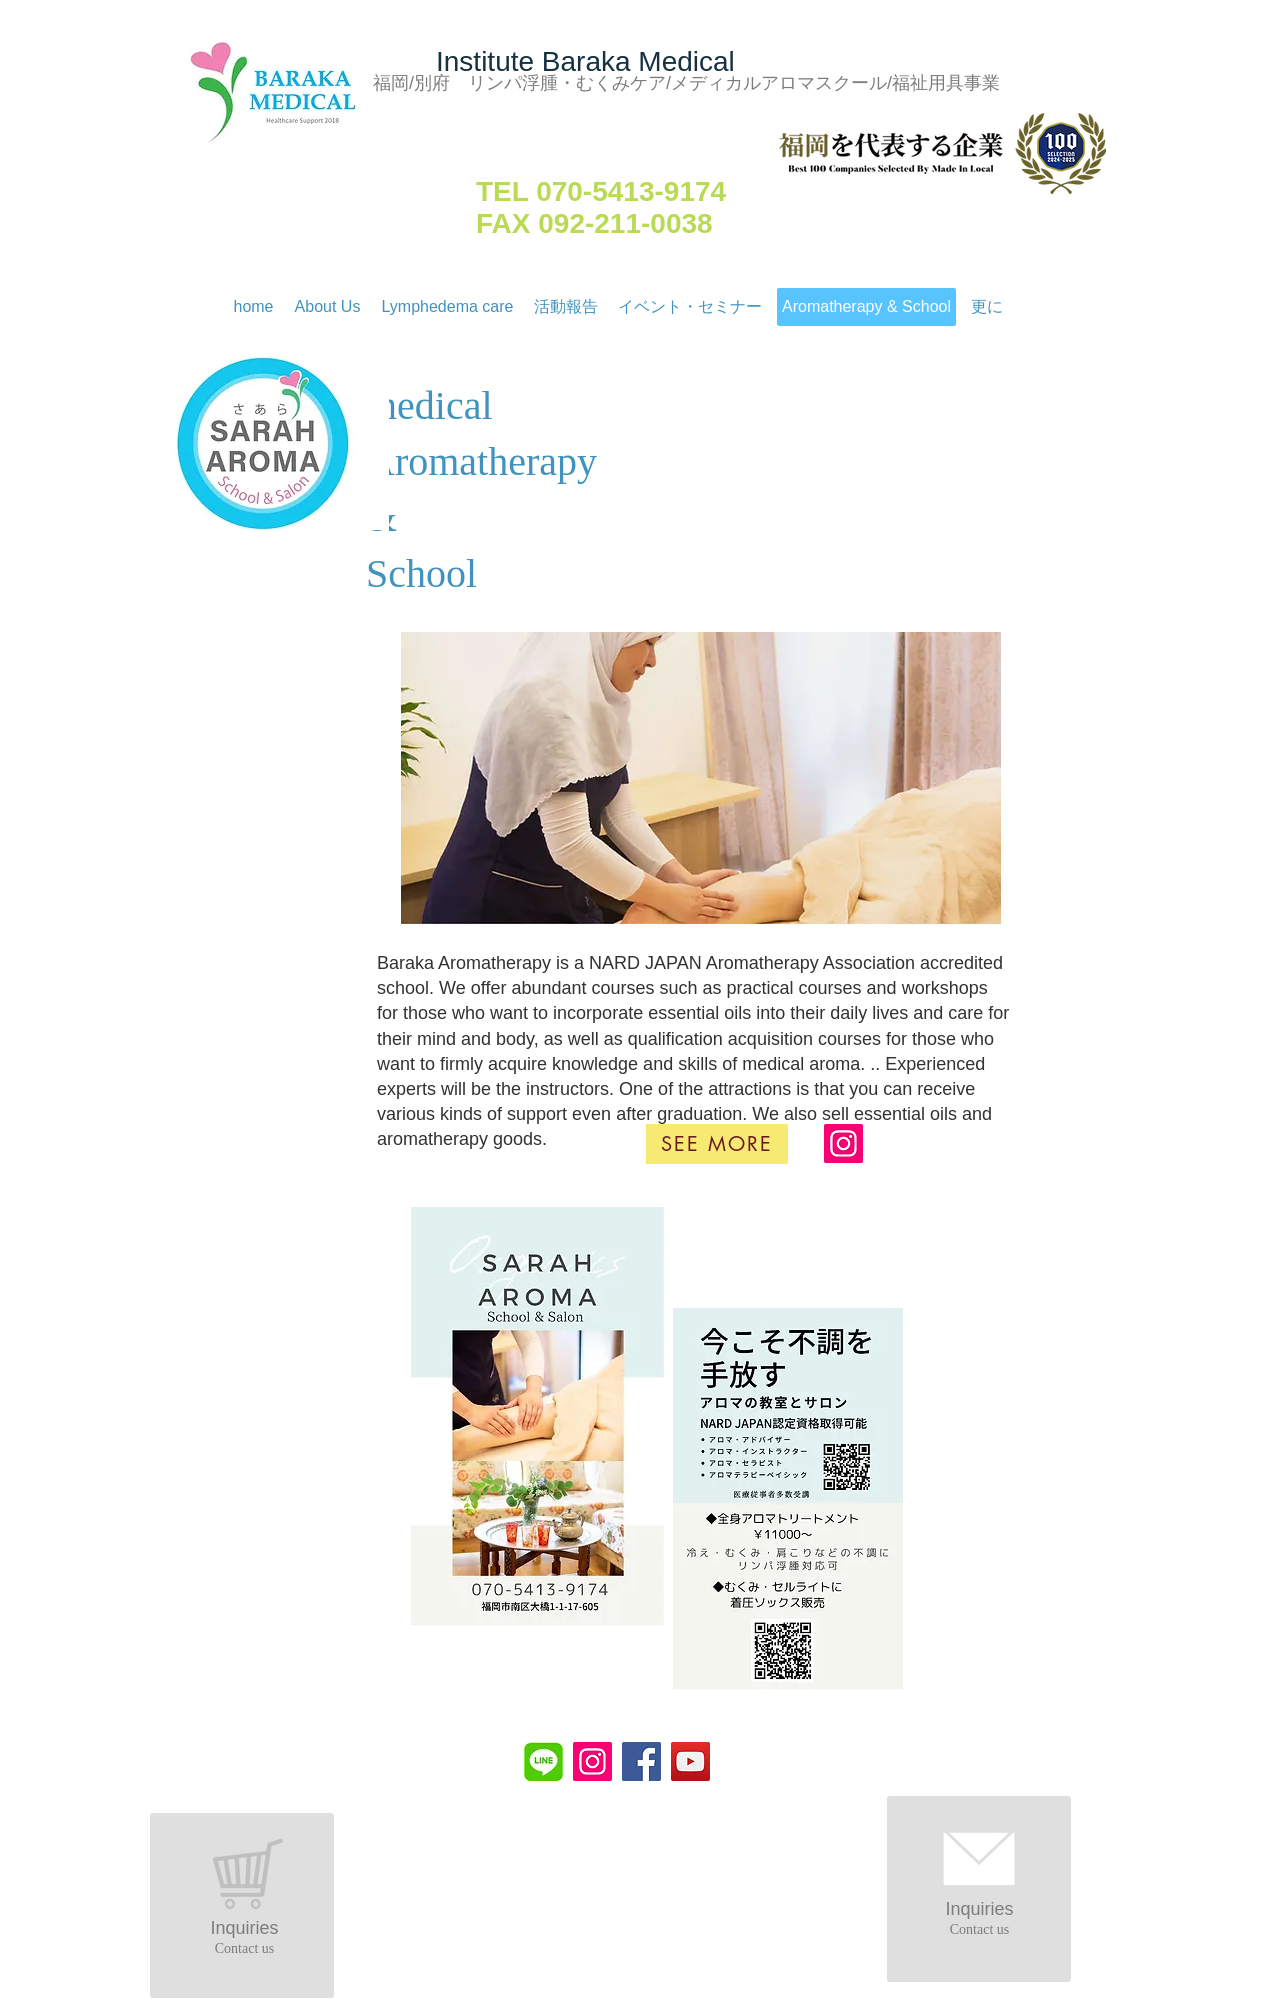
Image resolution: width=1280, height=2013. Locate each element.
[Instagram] (843, 1143)
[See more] (717, 1144)
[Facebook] (641, 1761)
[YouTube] (690, 1761)
